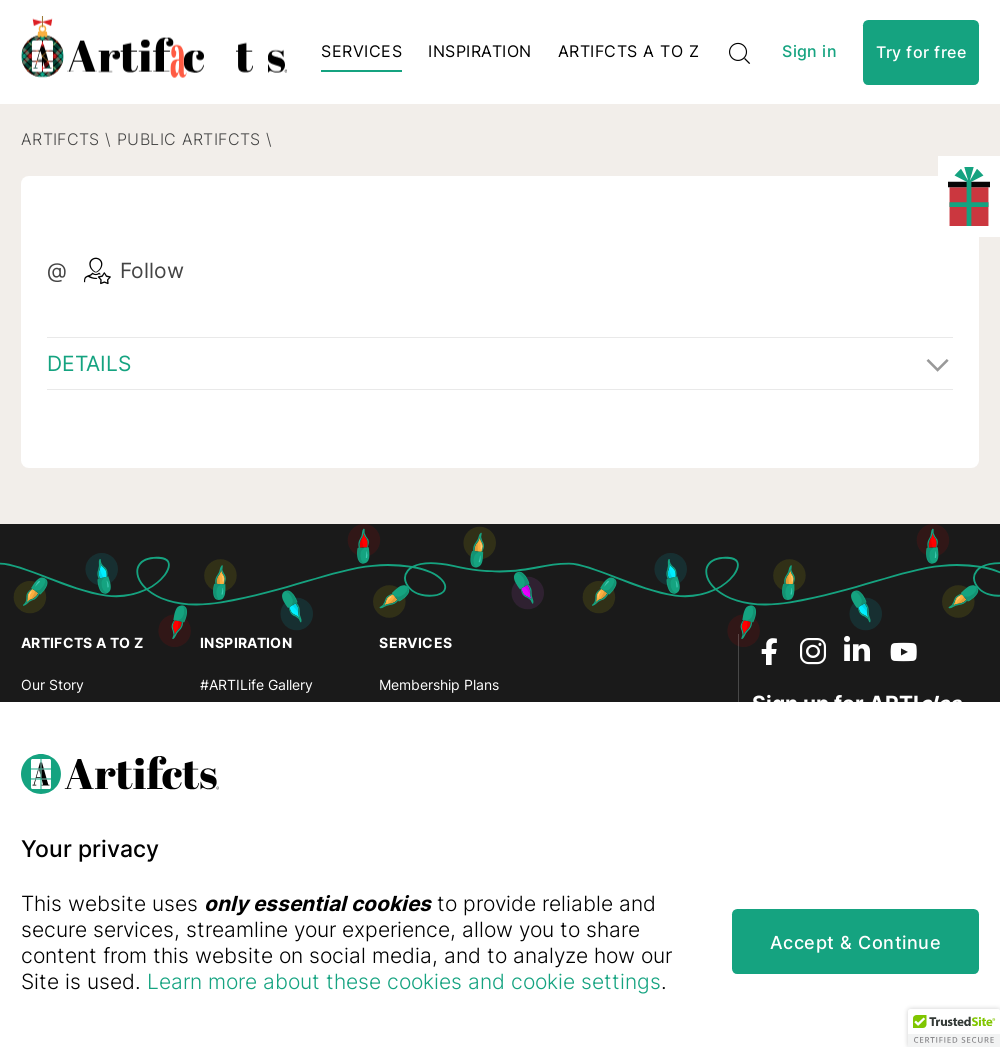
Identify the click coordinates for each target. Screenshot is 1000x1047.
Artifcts (60, 139)
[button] (954, 1028)
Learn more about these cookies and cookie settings (404, 981)
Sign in (809, 52)
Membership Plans (439, 684)
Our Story (52, 684)
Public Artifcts (189, 139)
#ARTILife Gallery (256, 684)
